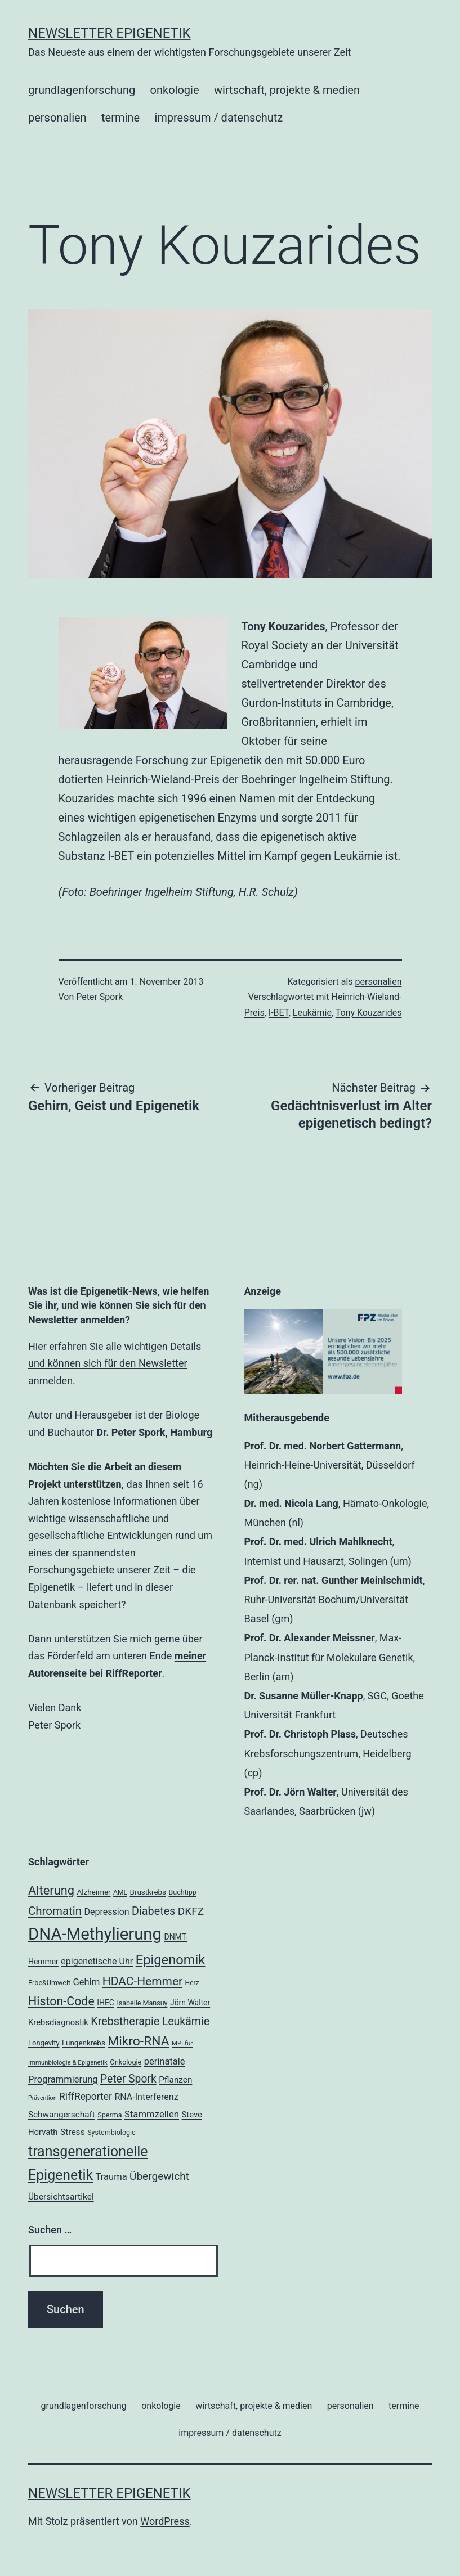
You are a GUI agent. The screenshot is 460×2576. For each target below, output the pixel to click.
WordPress (164, 2521)
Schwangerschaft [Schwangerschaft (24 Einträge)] (61, 2115)
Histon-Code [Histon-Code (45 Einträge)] (61, 2001)
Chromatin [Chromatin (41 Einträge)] (55, 1911)
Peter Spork (99, 996)
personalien (57, 117)
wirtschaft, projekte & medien (287, 90)
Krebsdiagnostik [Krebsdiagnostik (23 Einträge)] (58, 2022)
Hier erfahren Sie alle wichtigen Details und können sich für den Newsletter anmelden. (114, 1363)
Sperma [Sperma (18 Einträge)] (109, 2115)
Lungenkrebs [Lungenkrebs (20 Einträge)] (83, 2043)
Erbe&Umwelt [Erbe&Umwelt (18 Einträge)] (49, 1982)
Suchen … (50, 2230)
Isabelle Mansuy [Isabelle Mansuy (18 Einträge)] (142, 2003)
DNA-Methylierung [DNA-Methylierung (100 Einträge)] (95, 1934)
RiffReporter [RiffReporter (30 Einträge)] (85, 2096)
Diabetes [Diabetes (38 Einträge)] (153, 1911)
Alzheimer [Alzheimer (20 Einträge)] (94, 1892)
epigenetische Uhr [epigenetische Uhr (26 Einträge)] (97, 1961)
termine (120, 117)
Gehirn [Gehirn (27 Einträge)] (86, 1982)
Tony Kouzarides (369, 1012)
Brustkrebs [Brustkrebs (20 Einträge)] (147, 1892)
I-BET (279, 1012)
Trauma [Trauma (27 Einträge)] (111, 2176)
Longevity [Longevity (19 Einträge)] (44, 2043)
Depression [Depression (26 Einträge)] (106, 1911)
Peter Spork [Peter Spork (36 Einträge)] (128, 2078)
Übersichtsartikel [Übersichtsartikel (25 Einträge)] (61, 2197)
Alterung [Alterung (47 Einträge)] (51, 1890)
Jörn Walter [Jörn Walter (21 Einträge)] (190, 2002)
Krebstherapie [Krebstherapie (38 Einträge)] (125, 2021)
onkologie (174, 90)
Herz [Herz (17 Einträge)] (192, 1983)
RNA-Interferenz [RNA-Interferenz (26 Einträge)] (146, 2097)
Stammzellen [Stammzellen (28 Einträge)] (151, 2114)
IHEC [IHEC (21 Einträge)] (105, 2002)
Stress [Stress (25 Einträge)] (72, 2132)
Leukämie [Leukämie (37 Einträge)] (185, 2021)
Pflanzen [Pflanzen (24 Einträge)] (175, 2080)
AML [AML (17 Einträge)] (120, 1892)
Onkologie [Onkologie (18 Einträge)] (125, 2062)
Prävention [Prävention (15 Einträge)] (42, 2098)
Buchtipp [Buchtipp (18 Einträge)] (182, 1892)
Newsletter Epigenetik (109, 33)
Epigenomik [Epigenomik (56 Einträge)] (171, 1960)
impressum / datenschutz (218, 117)
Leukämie (312, 1012)
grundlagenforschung (81, 90)
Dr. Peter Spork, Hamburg (154, 1432)
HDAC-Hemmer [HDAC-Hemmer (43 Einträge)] (142, 1981)
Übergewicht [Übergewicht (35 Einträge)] (159, 2176)
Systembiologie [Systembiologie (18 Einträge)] (111, 2132)
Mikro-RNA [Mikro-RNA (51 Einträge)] (138, 2041)
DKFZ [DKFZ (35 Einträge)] (191, 1911)
